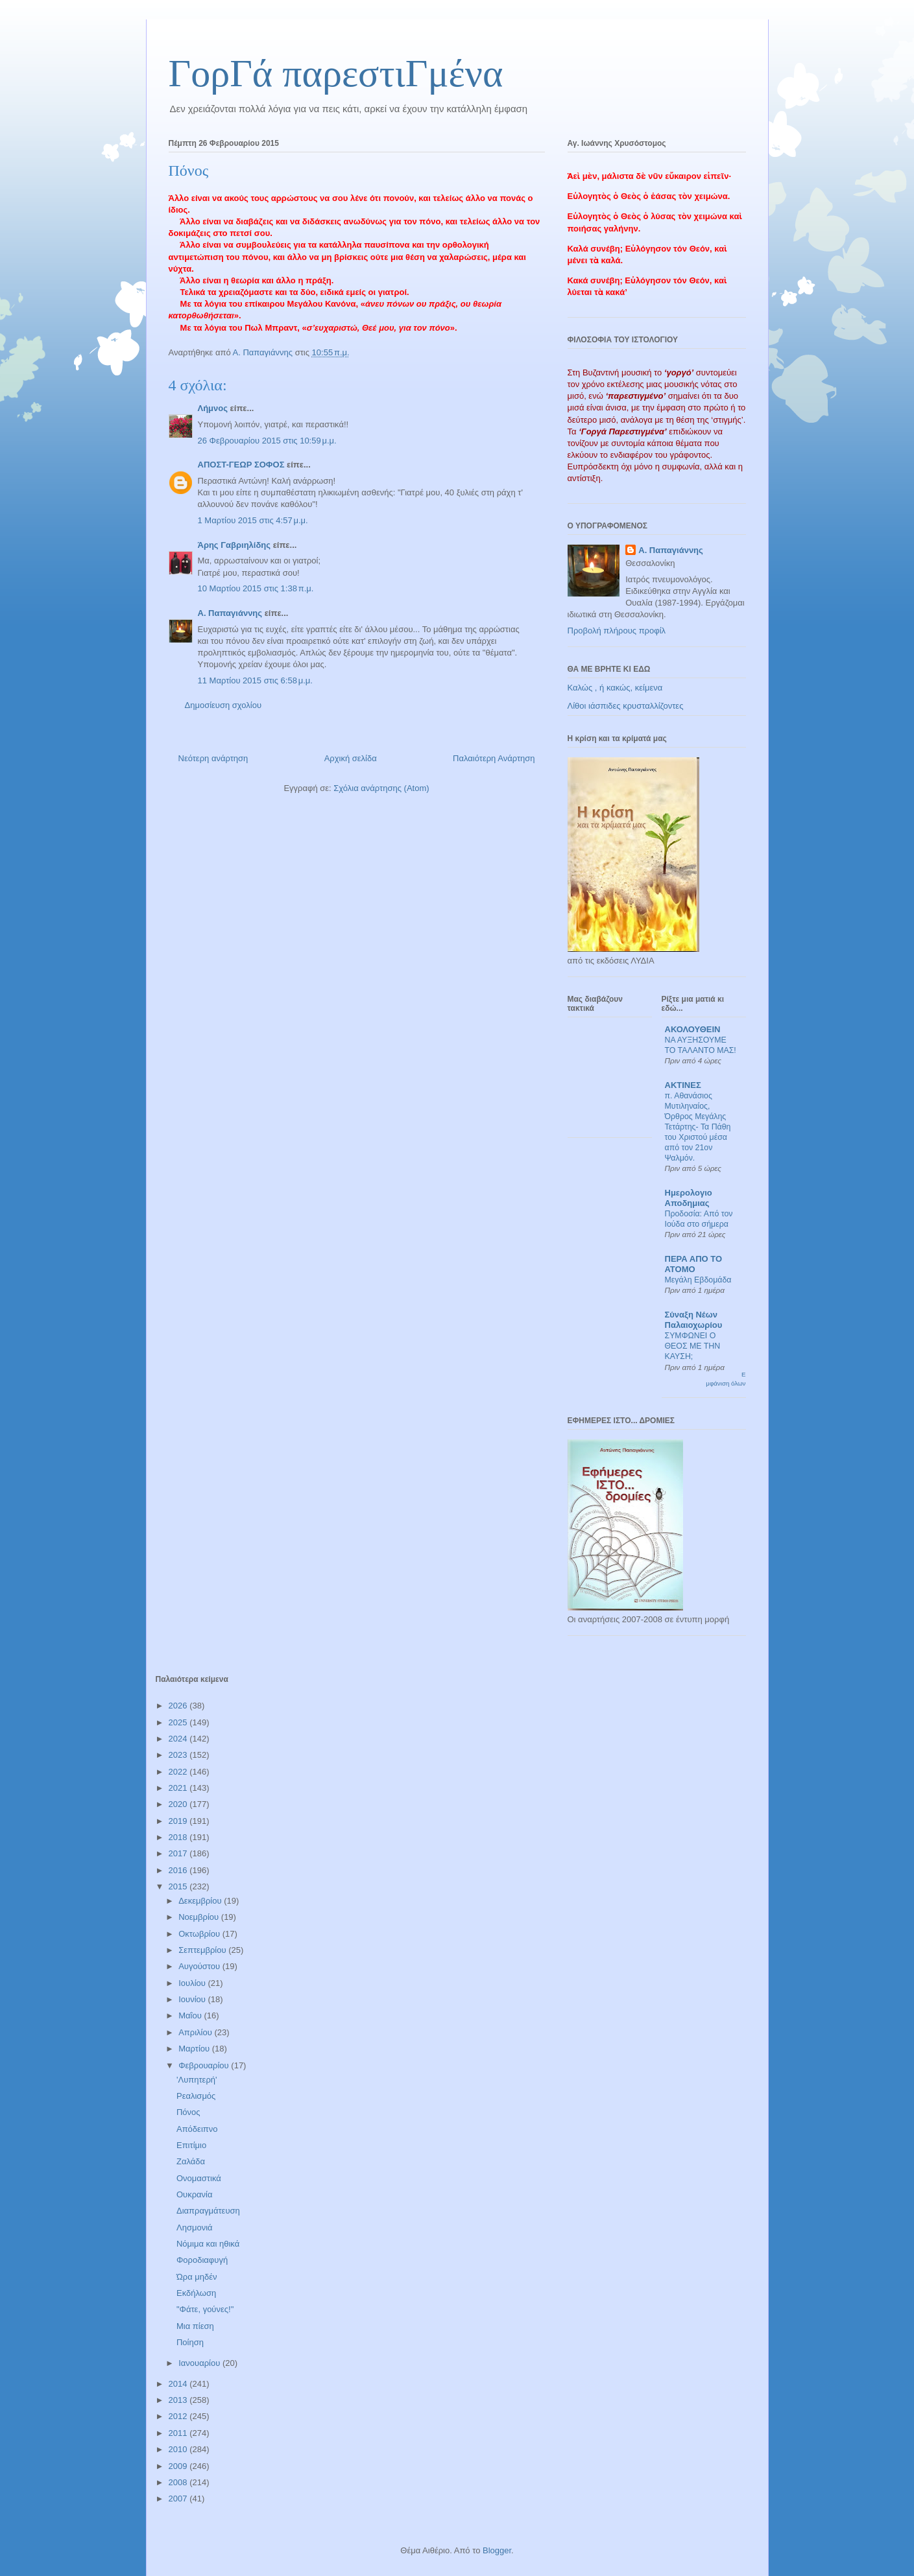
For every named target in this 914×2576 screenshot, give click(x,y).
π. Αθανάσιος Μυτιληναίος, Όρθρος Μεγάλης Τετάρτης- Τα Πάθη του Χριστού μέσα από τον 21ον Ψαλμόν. (698, 1127)
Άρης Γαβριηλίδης (234, 545)
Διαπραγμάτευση (208, 2211)
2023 (179, 1755)
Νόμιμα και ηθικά (207, 2244)
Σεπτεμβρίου (203, 1950)
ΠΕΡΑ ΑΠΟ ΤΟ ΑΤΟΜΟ (694, 1264)
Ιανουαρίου (200, 2363)
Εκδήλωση (196, 2293)
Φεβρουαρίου (204, 2065)
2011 (179, 2433)
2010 (179, 2449)
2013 (179, 2400)
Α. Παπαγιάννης (230, 613)
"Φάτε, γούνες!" (205, 2309)
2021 (179, 1788)
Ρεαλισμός (195, 2096)
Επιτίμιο (191, 2145)
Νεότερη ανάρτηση (213, 758)
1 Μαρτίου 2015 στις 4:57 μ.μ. (253, 520)
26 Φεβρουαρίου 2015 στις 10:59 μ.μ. (267, 440)
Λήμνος (213, 408)
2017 (179, 1853)
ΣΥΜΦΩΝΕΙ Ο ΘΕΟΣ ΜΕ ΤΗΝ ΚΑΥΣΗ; (693, 1346)
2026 (179, 1705)
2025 (179, 1722)
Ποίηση (190, 2342)
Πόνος (188, 2112)
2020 (179, 1804)
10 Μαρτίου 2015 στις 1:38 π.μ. (256, 588)
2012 (179, 2416)
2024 (179, 1738)
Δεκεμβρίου (201, 1901)
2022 (179, 1772)
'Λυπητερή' (196, 2080)
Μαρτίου (195, 2048)
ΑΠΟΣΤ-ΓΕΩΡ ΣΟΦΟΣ (241, 464)
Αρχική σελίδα (350, 758)
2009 (179, 2466)
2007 (179, 2498)
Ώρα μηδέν (196, 2277)
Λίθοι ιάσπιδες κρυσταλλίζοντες (626, 706)
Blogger (497, 2550)
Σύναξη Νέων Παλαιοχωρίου (694, 1320)
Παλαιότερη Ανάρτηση (494, 758)
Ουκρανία (194, 2194)
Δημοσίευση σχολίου (223, 705)
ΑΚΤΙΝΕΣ (683, 1085)
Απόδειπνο (197, 2129)
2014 (179, 2384)
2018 (179, 1837)
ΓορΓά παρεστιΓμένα (336, 73)
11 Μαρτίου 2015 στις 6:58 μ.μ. (255, 680)
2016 (179, 1870)
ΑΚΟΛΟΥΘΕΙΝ (693, 1029)
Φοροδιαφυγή (202, 2260)
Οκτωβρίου (200, 1934)
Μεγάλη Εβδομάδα (698, 1279)
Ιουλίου (193, 1983)
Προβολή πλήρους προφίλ (617, 630)
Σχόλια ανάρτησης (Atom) (381, 788)
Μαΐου (191, 2015)
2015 (179, 1886)
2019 (179, 1821)
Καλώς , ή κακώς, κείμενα (615, 687)
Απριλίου (196, 2032)
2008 (179, 2482)
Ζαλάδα (190, 2161)
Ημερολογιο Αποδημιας (688, 1198)
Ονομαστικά (198, 2178)
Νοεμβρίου (199, 1917)
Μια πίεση (195, 2326)
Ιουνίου (193, 1999)
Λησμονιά (194, 2227)
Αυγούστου (200, 1966)
